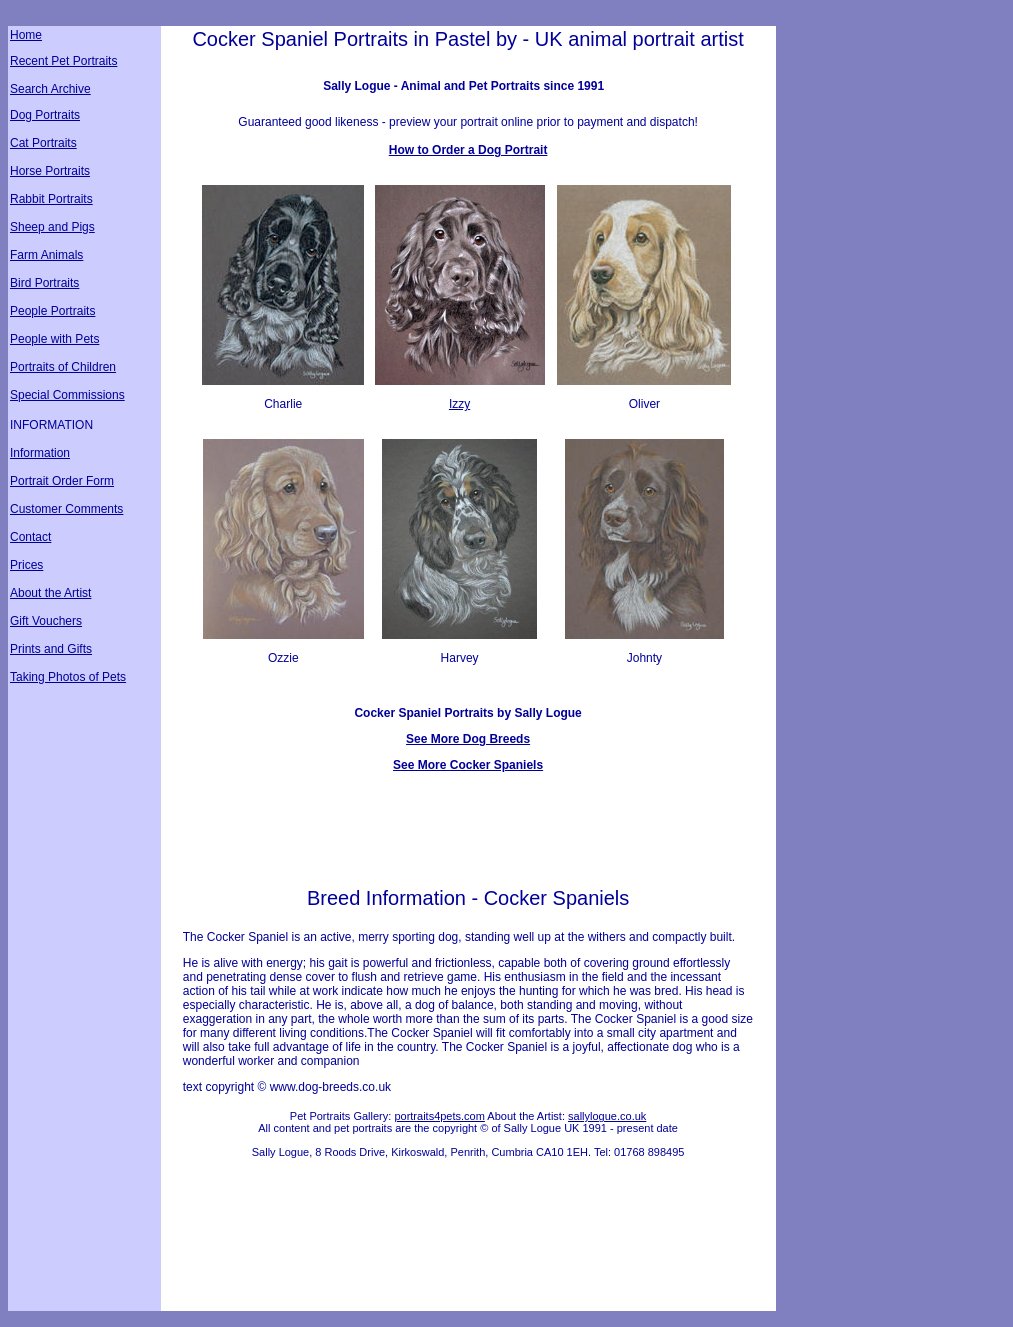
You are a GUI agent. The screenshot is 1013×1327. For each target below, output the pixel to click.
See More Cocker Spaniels (468, 765)
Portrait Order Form (62, 481)
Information (40, 453)
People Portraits (52, 311)
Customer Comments (66, 509)
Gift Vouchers (46, 621)
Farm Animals (46, 255)
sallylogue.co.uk (607, 1116)
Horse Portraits (50, 171)
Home (26, 35)
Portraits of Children (63, 367)
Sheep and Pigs (52, 227)
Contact (30, 537)
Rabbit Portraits (51, 199)
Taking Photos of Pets (68, 677)
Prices (26, 565)
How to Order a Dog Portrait (468, 150)
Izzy (459, 404)
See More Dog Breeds (468, 739)
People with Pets (54, 339)
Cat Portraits (43, 143)
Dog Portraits (45, 115)
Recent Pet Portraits (63, 61)
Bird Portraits (44, 283)
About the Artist (50, 593)
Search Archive (50, 89)
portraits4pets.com (439, 1116)
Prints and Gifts (51, 649)
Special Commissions (67, 395)
